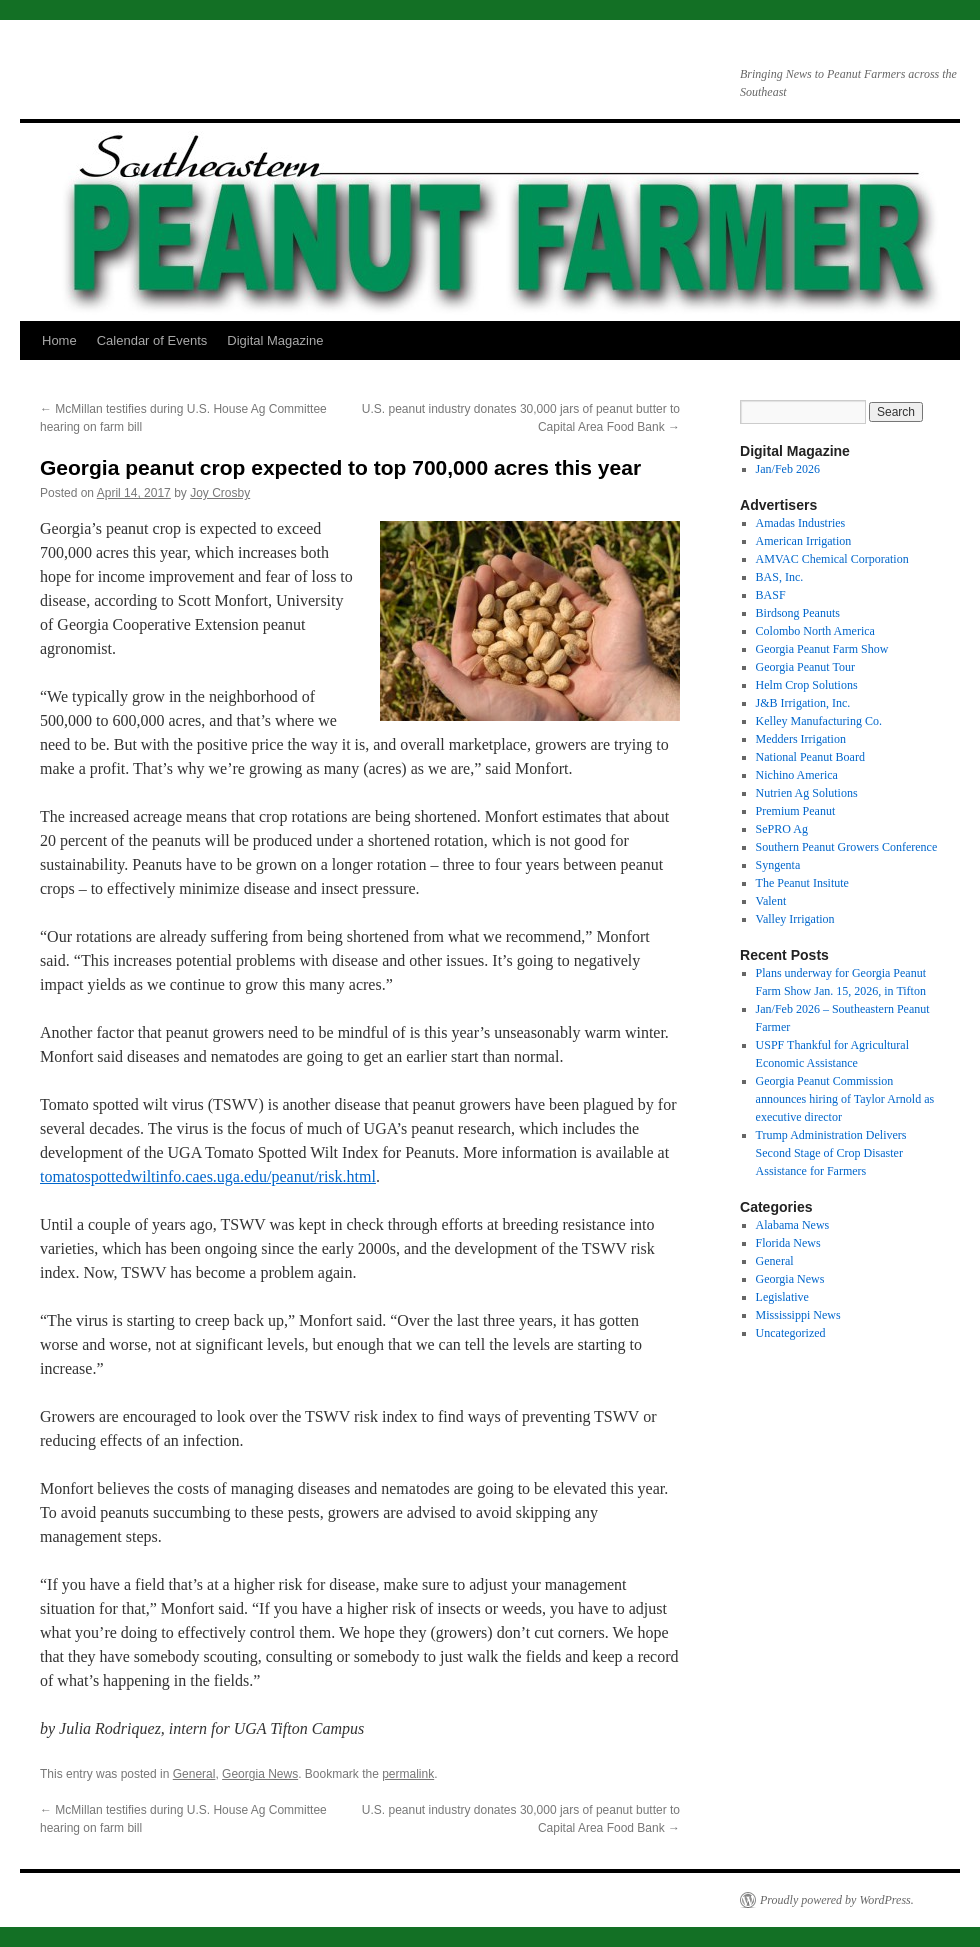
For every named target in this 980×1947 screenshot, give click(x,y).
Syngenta (778, 865)
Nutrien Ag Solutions (807, 793)
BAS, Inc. (780, 577)
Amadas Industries (801, 523)
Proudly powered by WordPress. (837, 1900)
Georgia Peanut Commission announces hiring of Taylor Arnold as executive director (845, 1099)
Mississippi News (798, 1315)
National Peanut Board (810, 757)
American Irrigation (804, 541)
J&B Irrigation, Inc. (803, 703)
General (194, 1774)
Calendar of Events (152, 340)
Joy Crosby (220, 493)
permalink (408, 1774)
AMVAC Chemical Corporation (832, 559)
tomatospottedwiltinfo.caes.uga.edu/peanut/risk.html (208, 1176)
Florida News (788, 1243)
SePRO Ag (782, 829)
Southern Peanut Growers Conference (847, 847)
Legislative (782, 1297)
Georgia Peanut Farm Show (822, 649)
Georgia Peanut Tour (805, 667)
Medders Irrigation (801, 739)
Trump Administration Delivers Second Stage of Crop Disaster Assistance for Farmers (831, 1153)
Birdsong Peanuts (798, 613)
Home (59, 340)
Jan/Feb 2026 (788, 469)
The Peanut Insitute (802, 883)
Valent (771, 901)
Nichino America (797, 775)
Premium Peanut (796, 811)
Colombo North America (815, 631)
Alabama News (793, 1225)
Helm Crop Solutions (807, 685)
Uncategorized (791, 1333)
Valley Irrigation (795, 919)
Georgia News (260, 1774)
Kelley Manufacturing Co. (819, 721)
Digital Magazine (275, 340)
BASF (771, 595)
